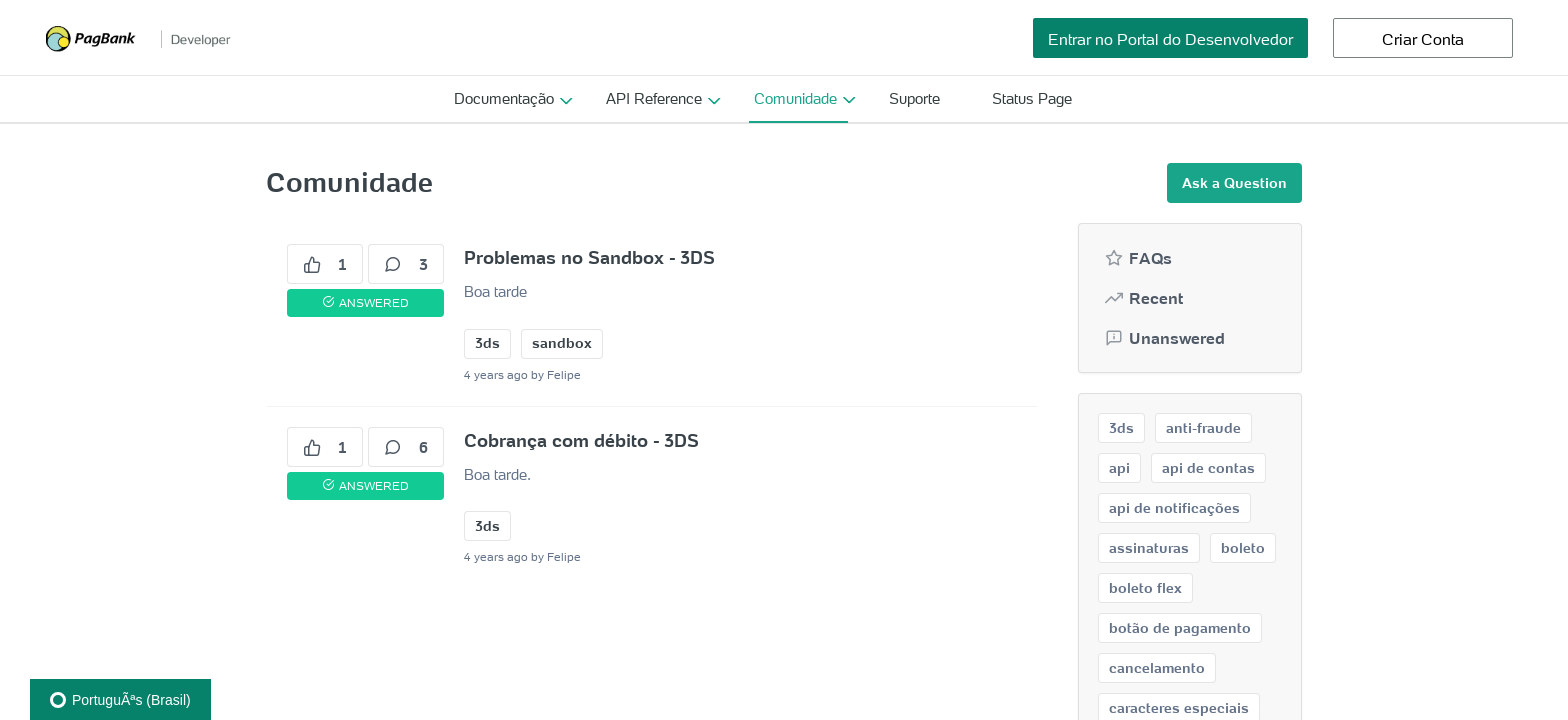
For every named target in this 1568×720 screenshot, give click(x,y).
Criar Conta (1423, 39)
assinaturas (1149, 548)
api (1119, 468)
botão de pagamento (1180, 628)
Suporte (914, 98)
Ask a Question (1234, 183)
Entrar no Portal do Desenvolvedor (1170, 39)
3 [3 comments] (406, 264)
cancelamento (1157, 668)
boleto (1243, 548)
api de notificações (1174, 508)
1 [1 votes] (325, 264)
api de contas (1208, 468)
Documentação (504, 98)
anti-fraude (1203, 428)
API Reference (654, 98)
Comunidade (795, 98)
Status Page (1032, 98)
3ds (487, 343)
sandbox (562, 343)
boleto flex (1145, 588)
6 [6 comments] (406, 447)
